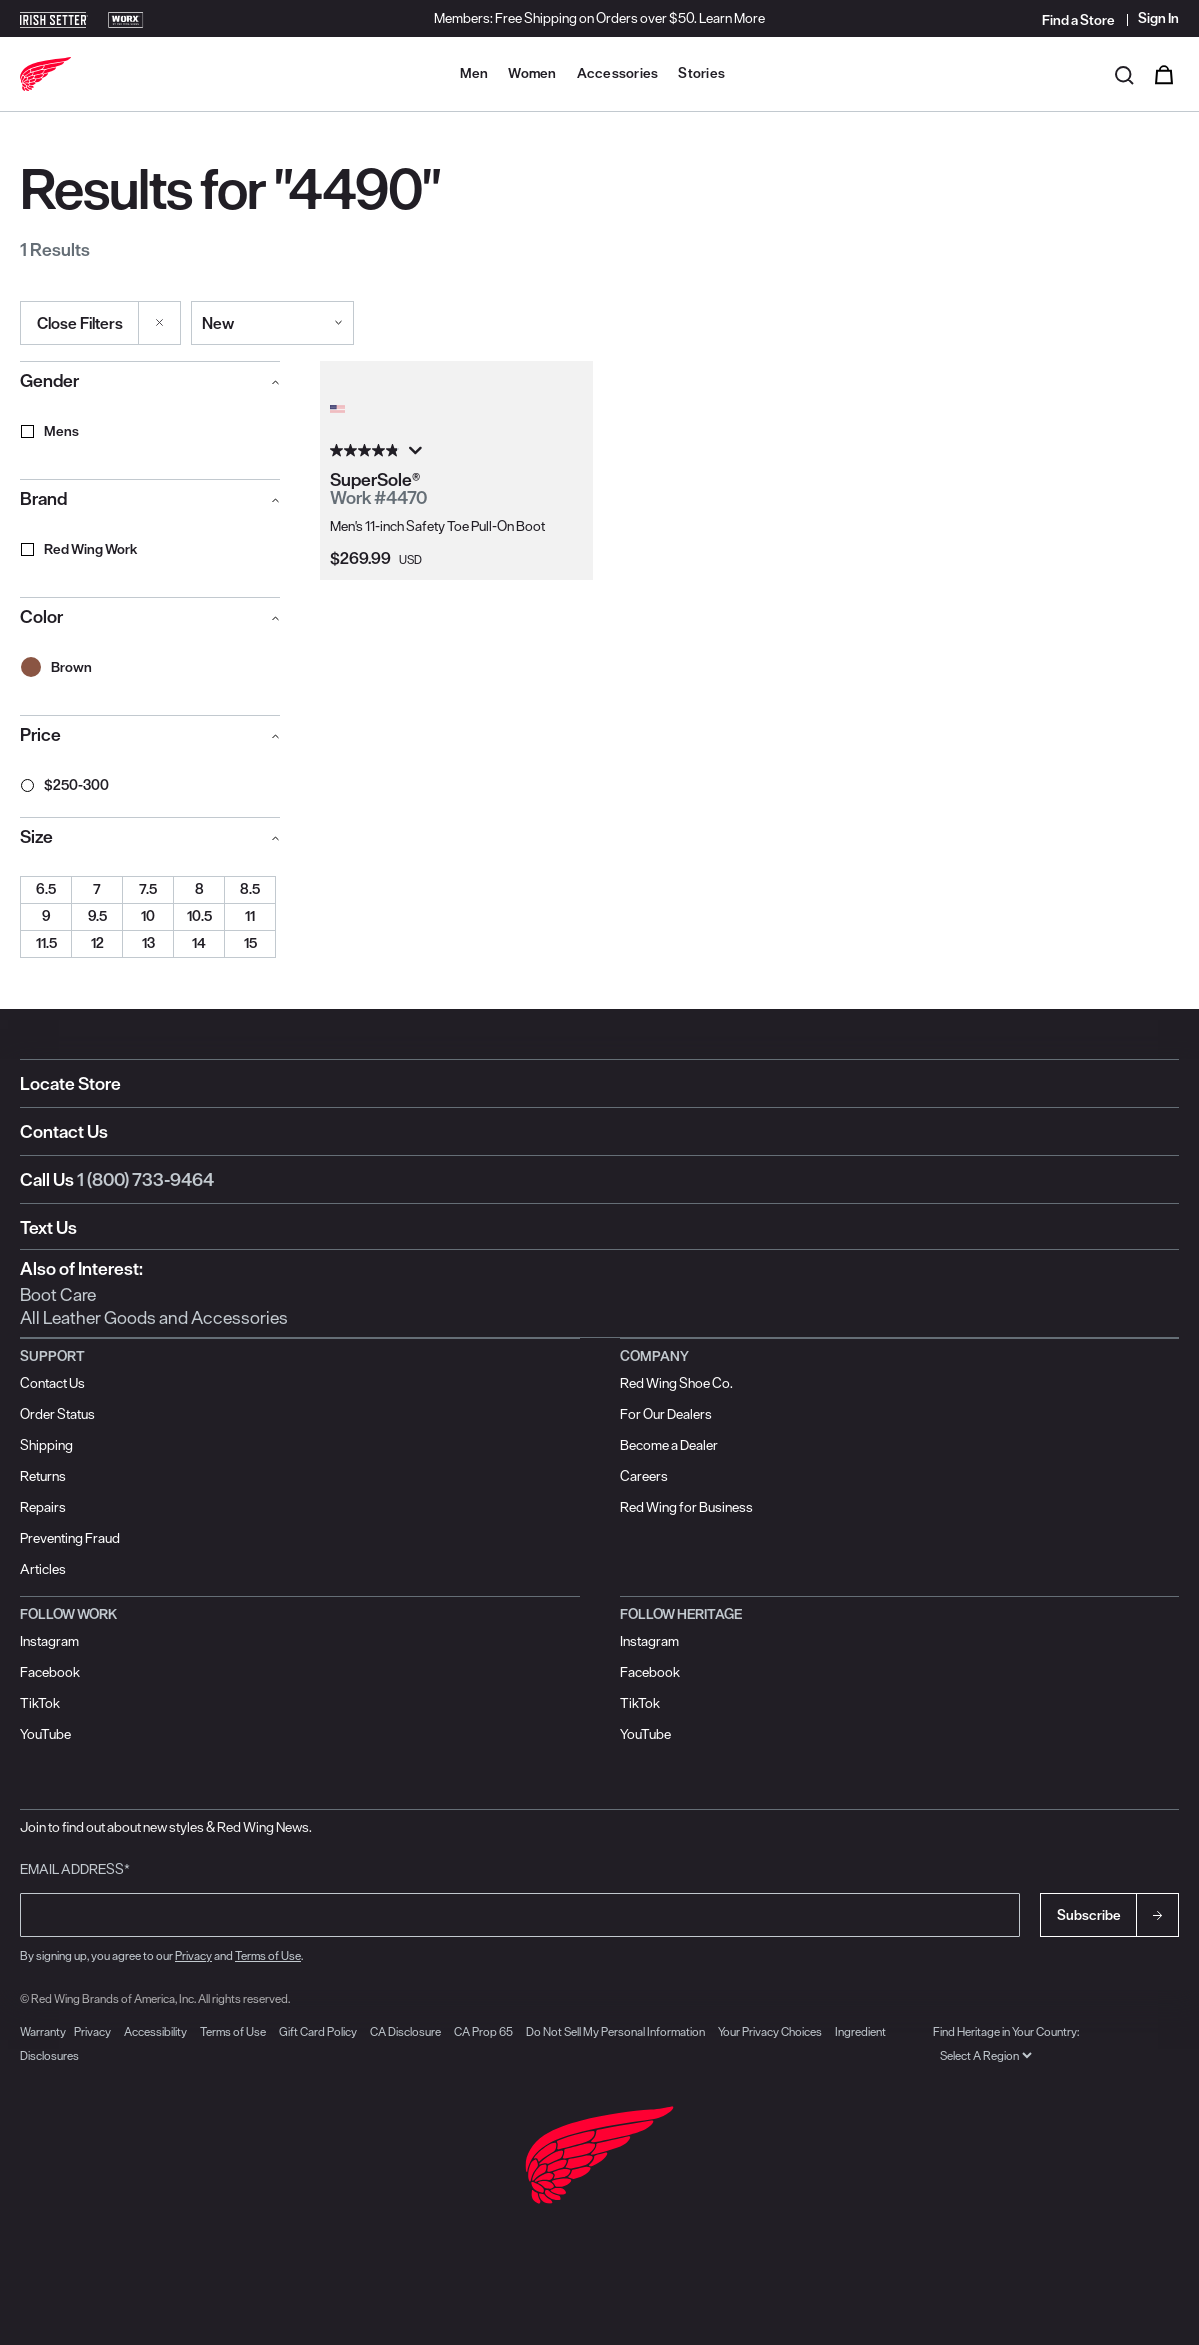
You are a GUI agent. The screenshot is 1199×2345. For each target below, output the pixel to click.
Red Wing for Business (686, 1507)
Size (36, 836)
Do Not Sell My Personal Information (615, 2031)
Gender (49, 380)
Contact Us (64, 1131)
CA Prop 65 (483, 2031)
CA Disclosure (405, 2031)
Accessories (618, 73)
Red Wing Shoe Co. (676, 1383)
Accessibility (155, 2031)
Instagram (49, 1641)
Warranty (43, 2031)
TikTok (40, 1703)
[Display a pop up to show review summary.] (413, 451)
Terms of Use (268, 1955)
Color (41, 616)
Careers (644, 1476)
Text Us (48, 1227)
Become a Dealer (669, 1445)
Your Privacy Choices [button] (770, 2031)
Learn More (732, 18)
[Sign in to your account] (1153, 18)
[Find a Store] (1079, 20)
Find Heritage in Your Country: (1006, 2031)
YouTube (45, 1734)
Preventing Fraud (70, 1538)
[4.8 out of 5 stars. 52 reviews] (456, 451)
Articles (43, 1569)
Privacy (193, 1955)
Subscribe (1089, 1915)
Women (532, 73)
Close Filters (80, 323)
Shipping (46, 1445)
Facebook (50, 1672)
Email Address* (75, 1869)
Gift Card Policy (318, 2031)
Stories (701, 73)
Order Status (57, 1414)
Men (474, 73)
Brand (43, 498)
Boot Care (58, 1294)
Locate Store (70, 1083)
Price (40, 734)
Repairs (43, 1507)
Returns (43, 1476)
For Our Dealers (666, 1414)
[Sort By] (272, 323)
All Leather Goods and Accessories (154, 1317)
